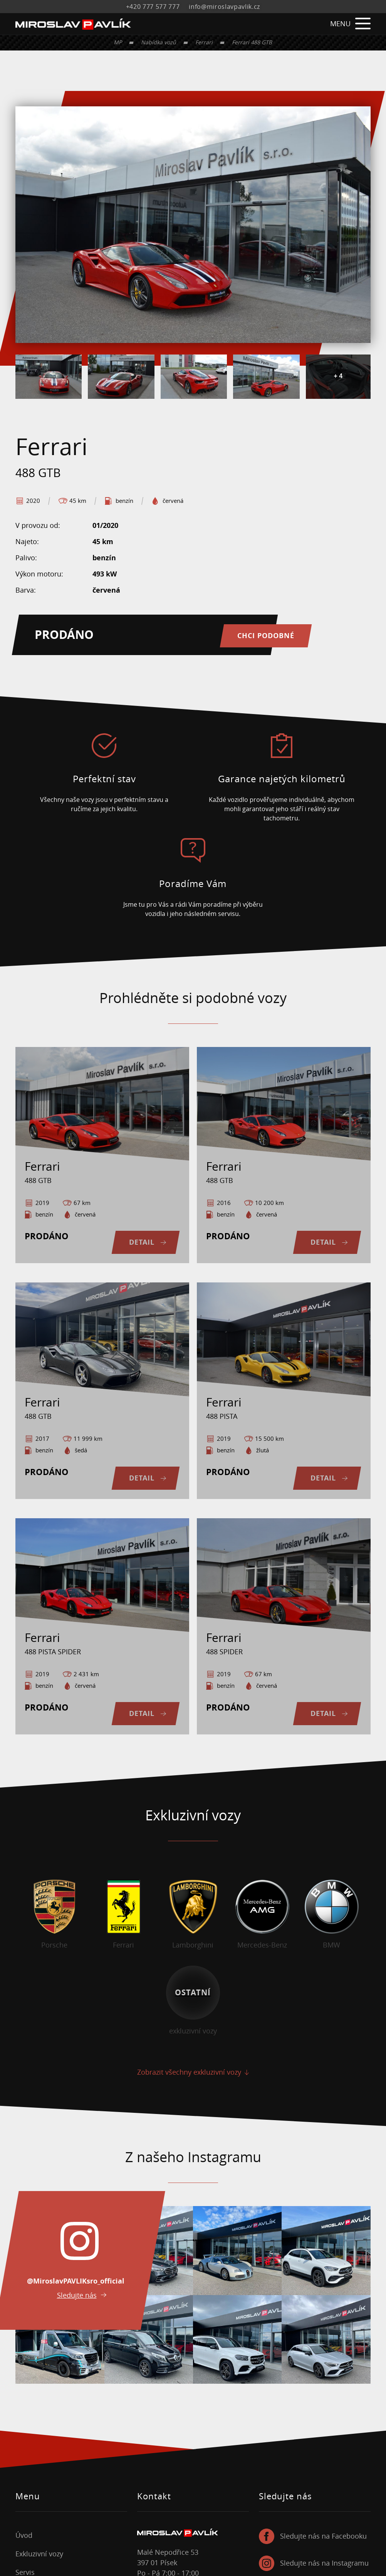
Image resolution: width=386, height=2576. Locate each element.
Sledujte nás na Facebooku (323, 2536)
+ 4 (338, 376)
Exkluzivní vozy (39, 2554)
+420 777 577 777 (153, 6)
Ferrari (204, 42)
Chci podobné (266, 635)
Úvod (23, 2535)
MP (118, 42)
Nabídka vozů (158, 42)
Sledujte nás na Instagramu (324, 2563)
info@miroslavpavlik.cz (224, 6)
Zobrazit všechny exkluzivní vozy (189, 2072)
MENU (350, 23)
